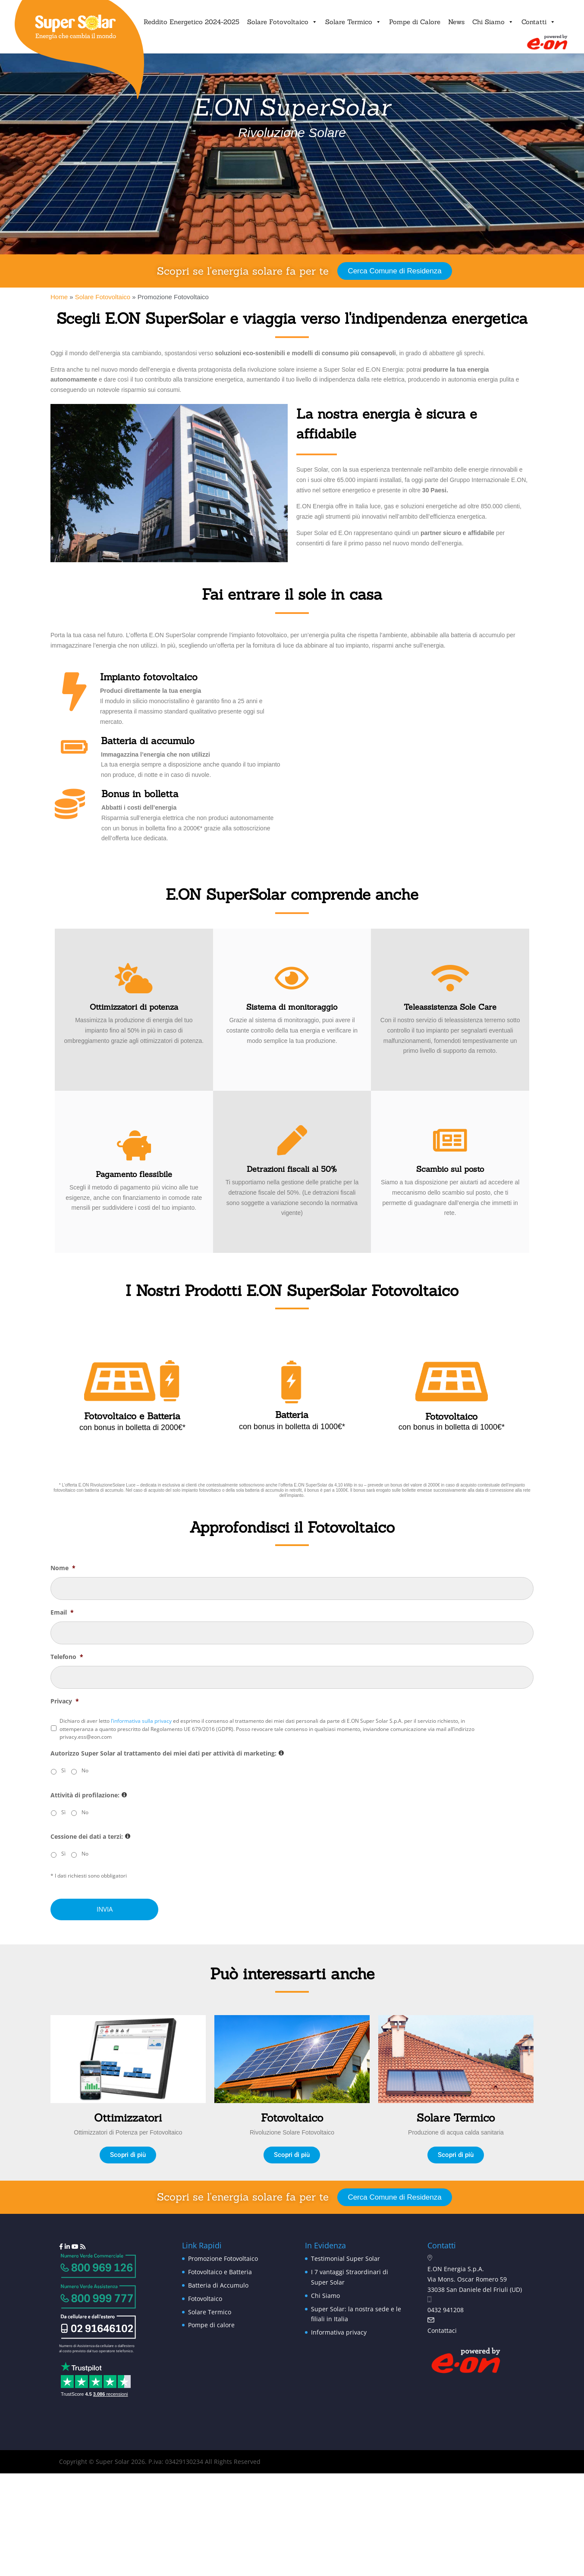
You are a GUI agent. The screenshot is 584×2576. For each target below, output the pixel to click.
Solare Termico (353, 22)
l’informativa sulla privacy (141, 1721)
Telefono (66, 1657)
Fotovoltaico (292, 2118)
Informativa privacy (339, 2332)
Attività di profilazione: (88, 1795)
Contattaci (442, 2330)
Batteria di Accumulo (218, 2285)
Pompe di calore (211, 2325)
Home (59, 296)
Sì (63, 1770)
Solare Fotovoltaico (282, 22)
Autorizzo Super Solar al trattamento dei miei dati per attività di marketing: (167, 1753)
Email (62, 1612)
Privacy (64, 1701)
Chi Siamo (493, 22)
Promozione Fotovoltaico (223, 2258)
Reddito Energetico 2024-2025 (191, 22)
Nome (62, 1568)
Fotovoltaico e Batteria (220, 2272)
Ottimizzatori (128, 2118)
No (85, 1770)
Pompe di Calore (414, 22)
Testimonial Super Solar (345, 2258)
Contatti (538, 22)
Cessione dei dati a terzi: (90, 1836)
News (456, 22)
